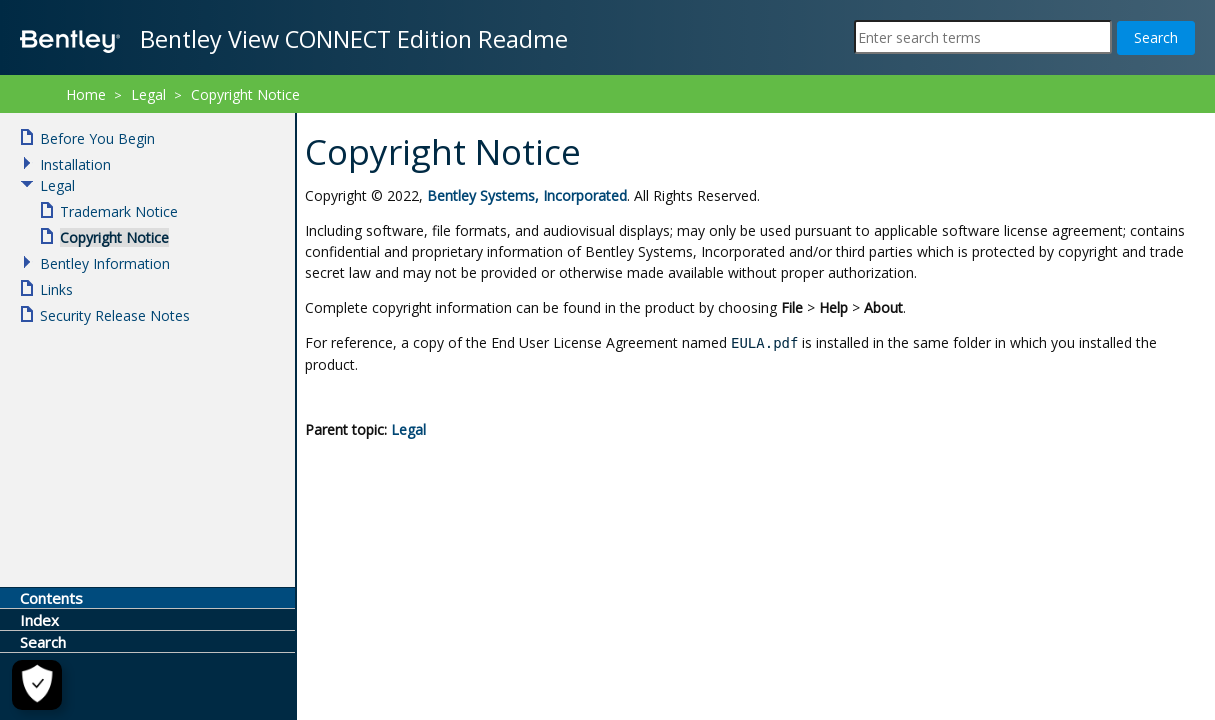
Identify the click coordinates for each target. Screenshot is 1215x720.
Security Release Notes (115, 315)
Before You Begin (97, 138)
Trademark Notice (119, 211)
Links (56, 289)
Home (86, 94)
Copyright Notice (245, 94)
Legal (408, 429)
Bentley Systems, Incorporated (527, 195)
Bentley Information (105, 263)
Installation (75, 164)
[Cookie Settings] (32, 685)
